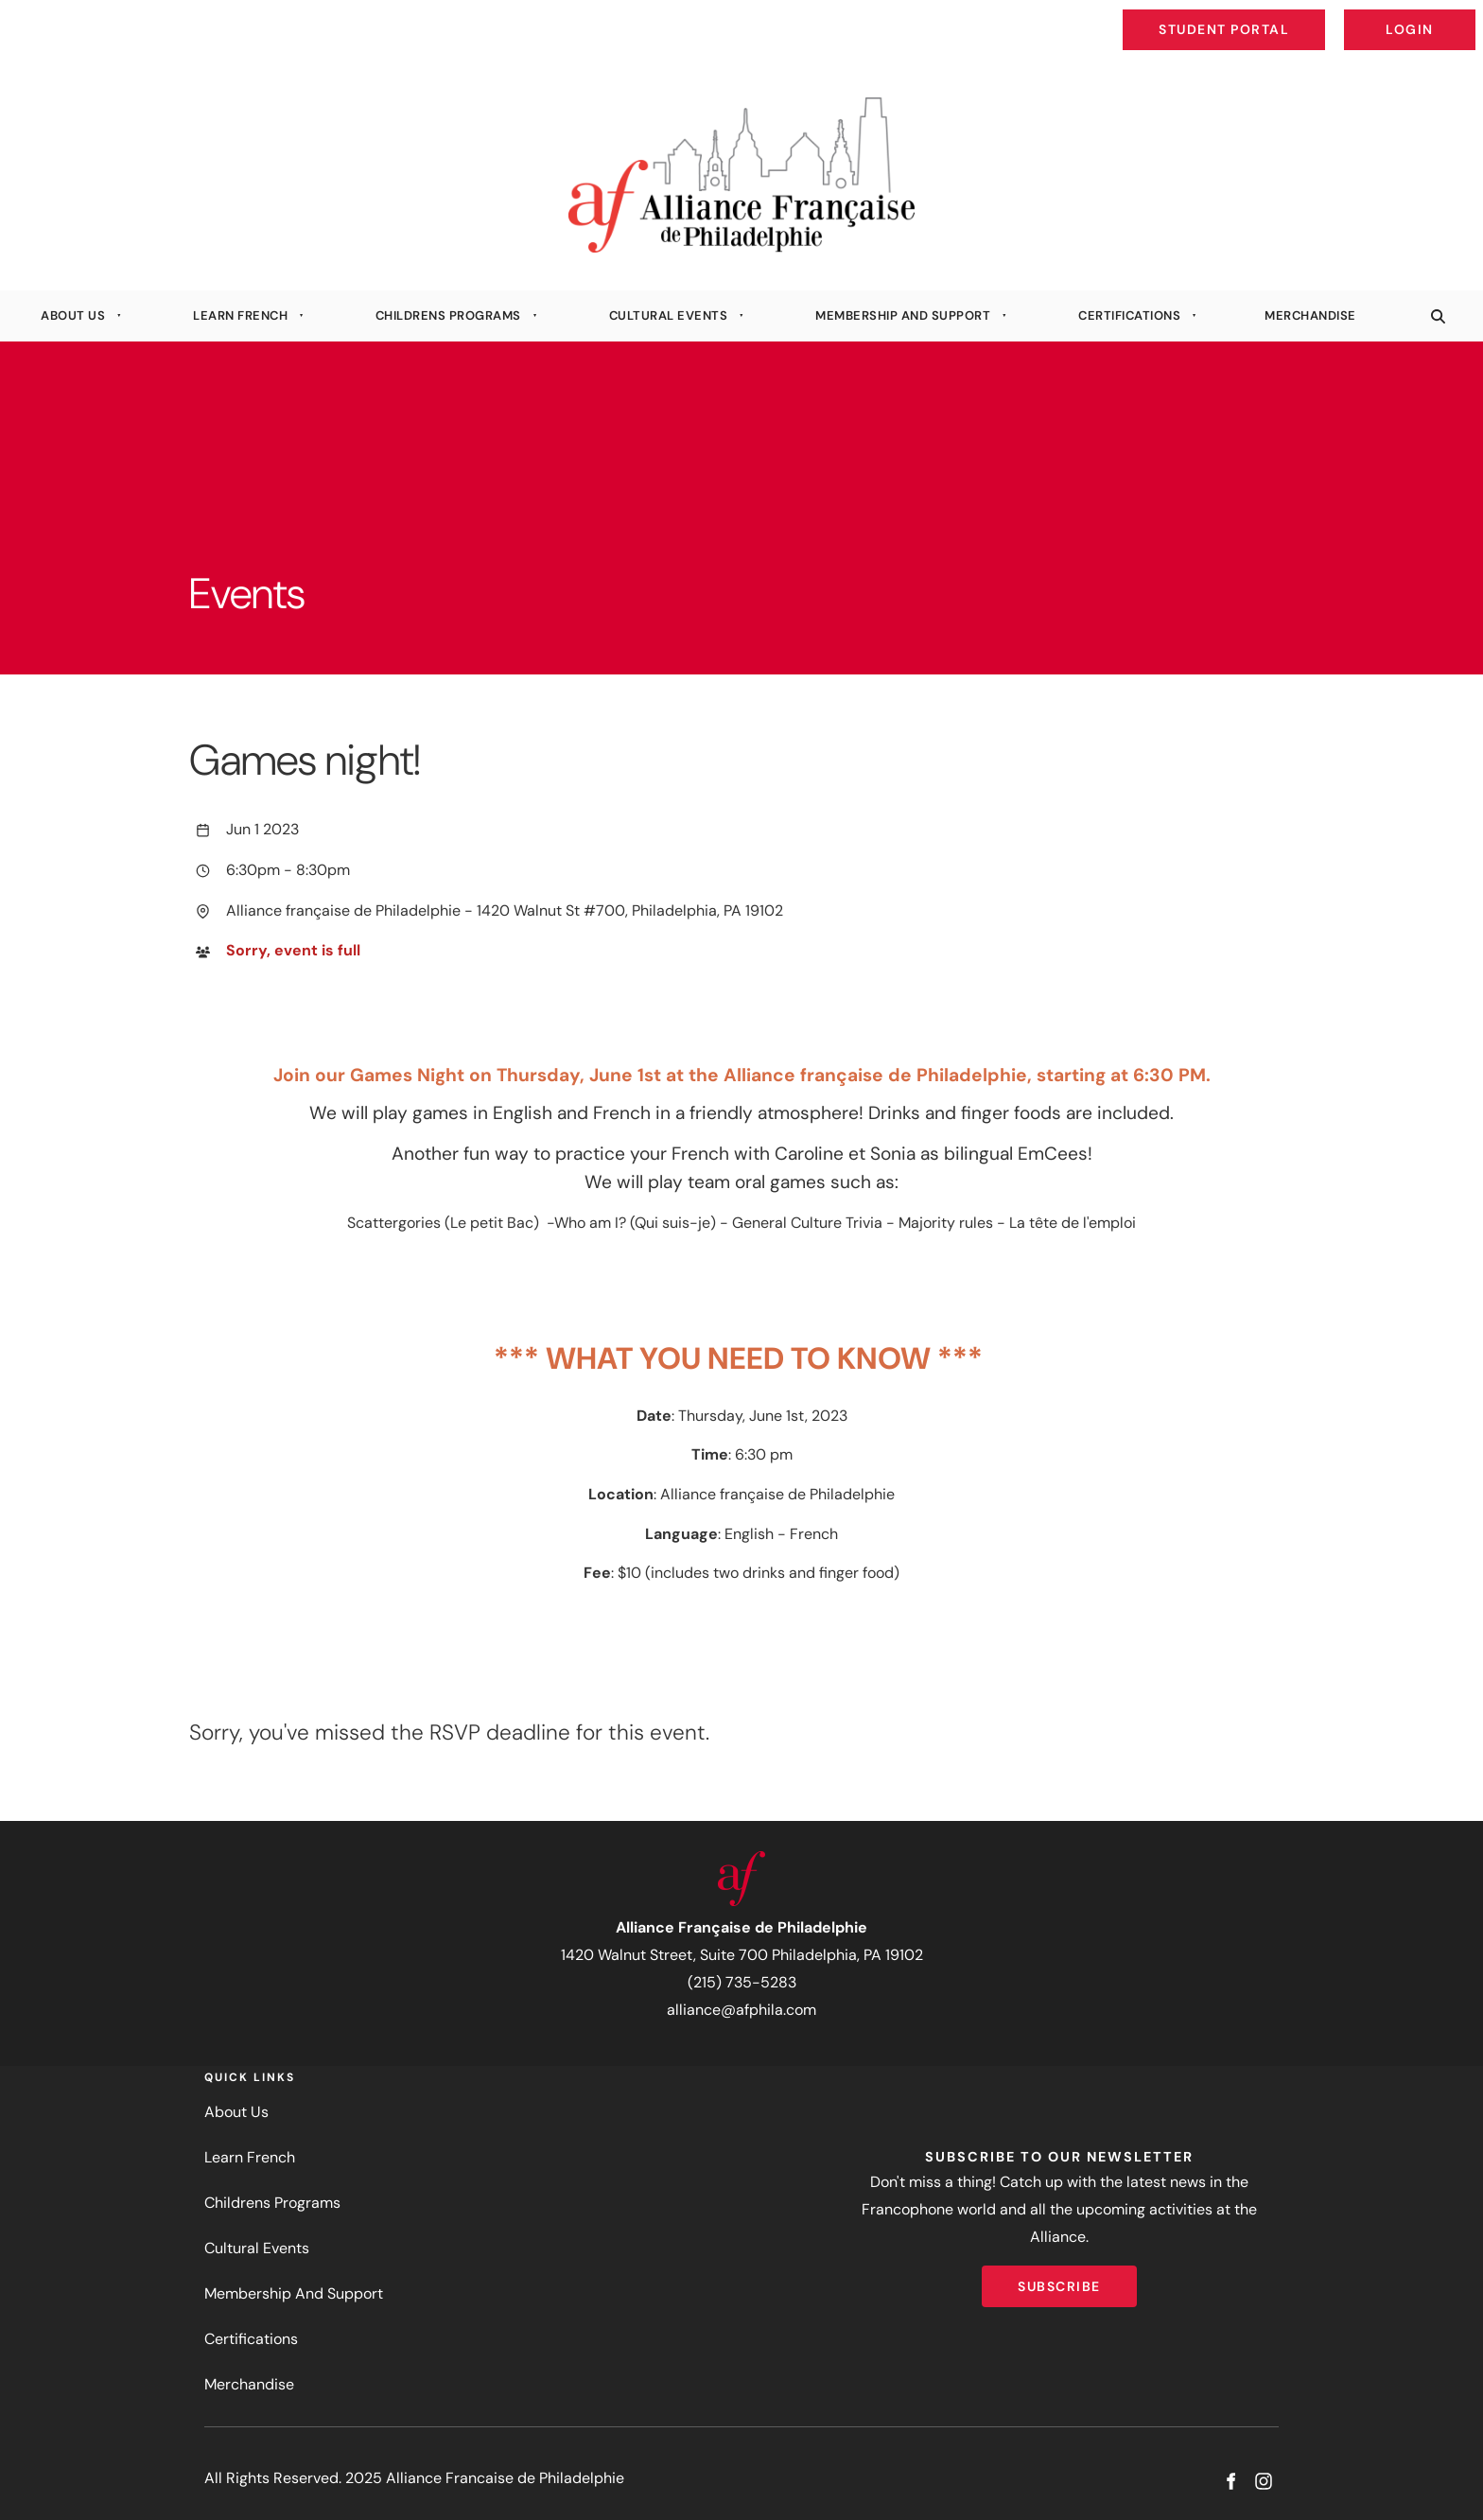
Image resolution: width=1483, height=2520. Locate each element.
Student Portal (1267, 15)
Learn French (240, 315)
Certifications (1129, 315)
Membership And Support (902, 315)
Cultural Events (668, 315)
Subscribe (1059, 2278)
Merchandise (1310, 315)
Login (1460, 15)
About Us (73, 315)
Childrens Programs (448, 315)
